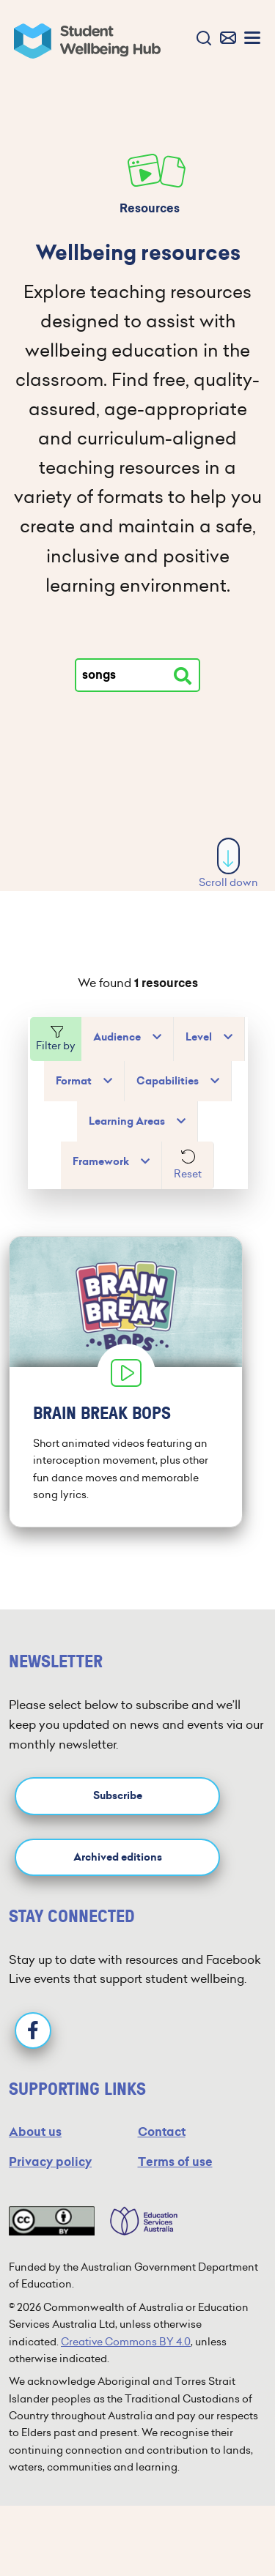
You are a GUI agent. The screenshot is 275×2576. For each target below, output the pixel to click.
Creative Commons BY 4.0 (126, 2341)
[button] (200, 39)
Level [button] (199, 1037)
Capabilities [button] (167, 1081)
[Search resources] (182, 675)
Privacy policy (50, 2162)
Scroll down (228, 864)
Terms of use (175, 2162)
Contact (162, 2131)
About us (35, 2131)
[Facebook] (33, 2030)
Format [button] (74, 1081)
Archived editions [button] (117, 1857)
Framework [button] (101, 1161)
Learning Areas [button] (127, 1121)
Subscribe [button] (117, 1795)
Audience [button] (117, 1037)
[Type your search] (138, 675)
